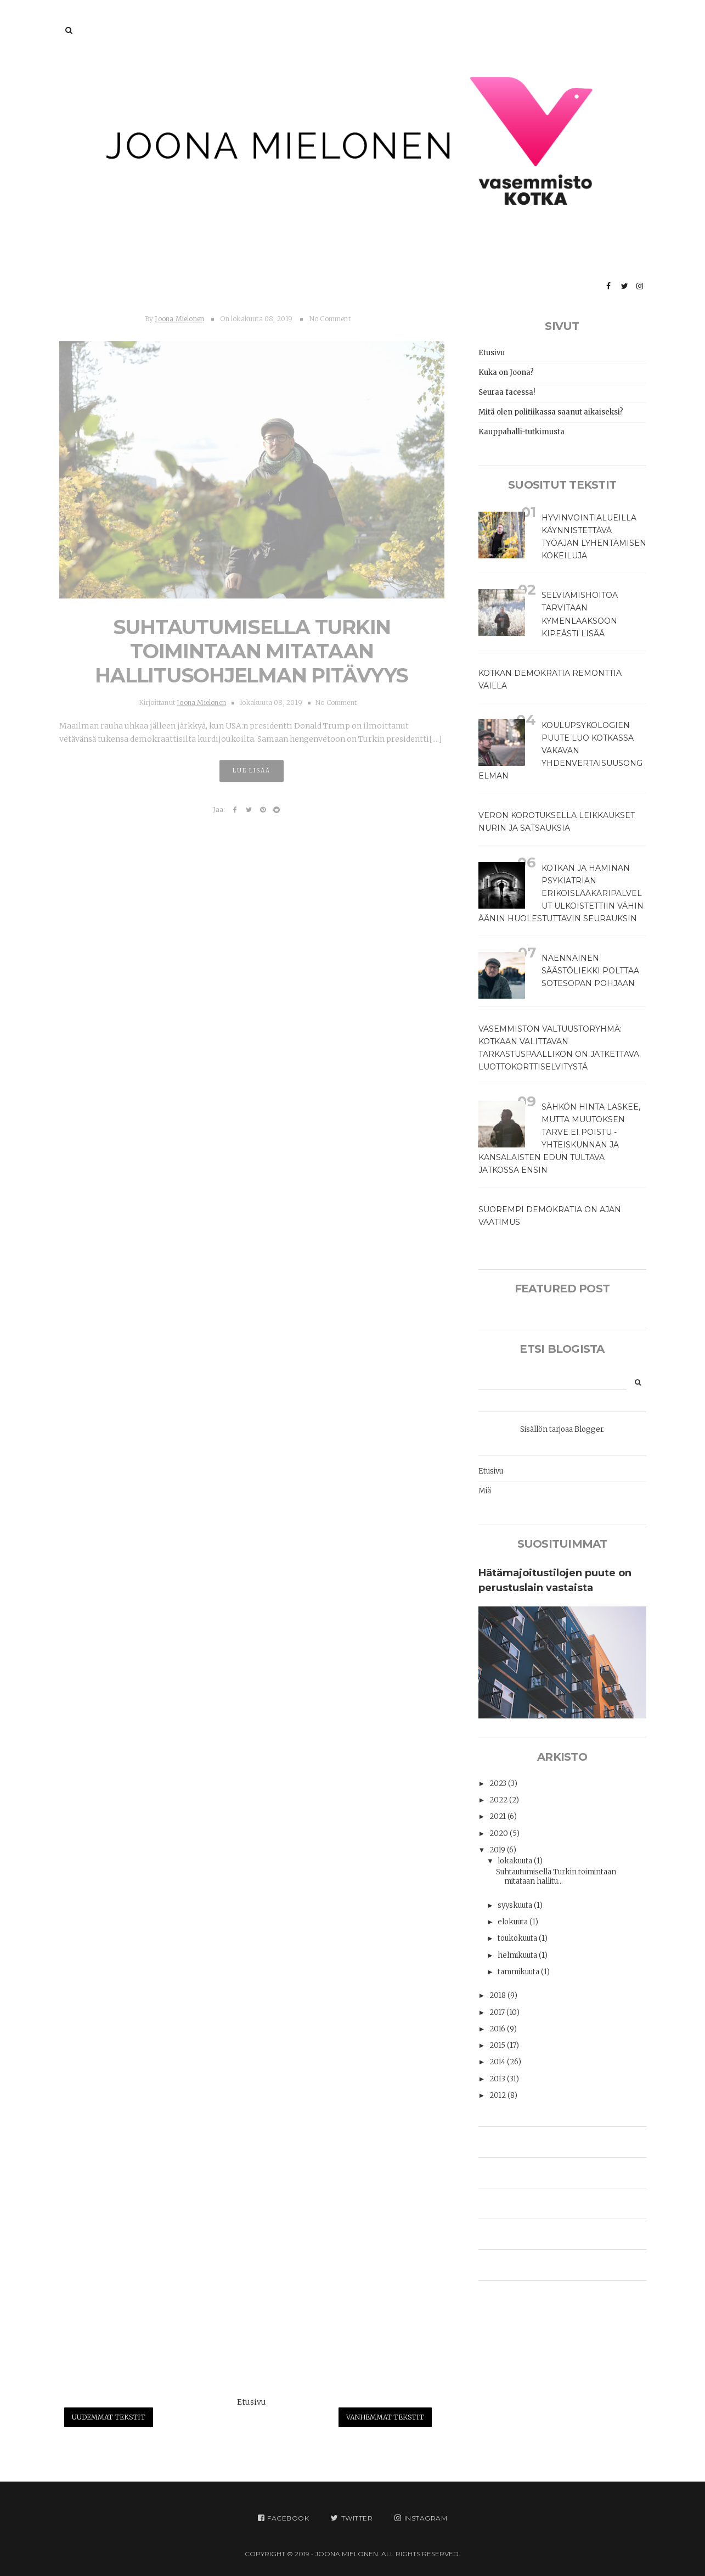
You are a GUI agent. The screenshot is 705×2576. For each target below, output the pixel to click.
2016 (498, 2029)
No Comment (330, 314)
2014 (498, 2062)
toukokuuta (518, 1938)
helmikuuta (518, 1955)
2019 (498, 1850)
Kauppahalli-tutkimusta (521, 431)
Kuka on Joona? (506, 372)
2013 (498, 2079)
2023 (498, 1783)
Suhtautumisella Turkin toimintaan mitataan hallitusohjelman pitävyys (251, 647)
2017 (497, 2012)
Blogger (588, 1429)
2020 (499, 1833)
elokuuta (513, 1922)
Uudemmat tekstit (108, 2417)
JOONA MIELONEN (346, 2554)
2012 (498, 2095)
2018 (498, 1995)
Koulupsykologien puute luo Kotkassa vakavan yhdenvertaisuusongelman (560, 750)
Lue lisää (251, 766)
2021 (498, 1816)
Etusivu (251, 2402)
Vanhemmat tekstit (385, 2417)
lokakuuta (516, 1861)
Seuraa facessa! (506, 392)
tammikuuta (519, 1971)
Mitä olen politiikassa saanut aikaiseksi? (550, 412)
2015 (498, 2045)
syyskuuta (516, 1905)
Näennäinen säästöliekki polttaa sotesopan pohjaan (590, 970)
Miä (484, 1491)
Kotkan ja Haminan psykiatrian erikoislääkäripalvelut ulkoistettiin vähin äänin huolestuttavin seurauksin (561, 893)
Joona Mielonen (179, 314)
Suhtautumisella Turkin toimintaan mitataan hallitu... (556, 1876)
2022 (499, 1800)
